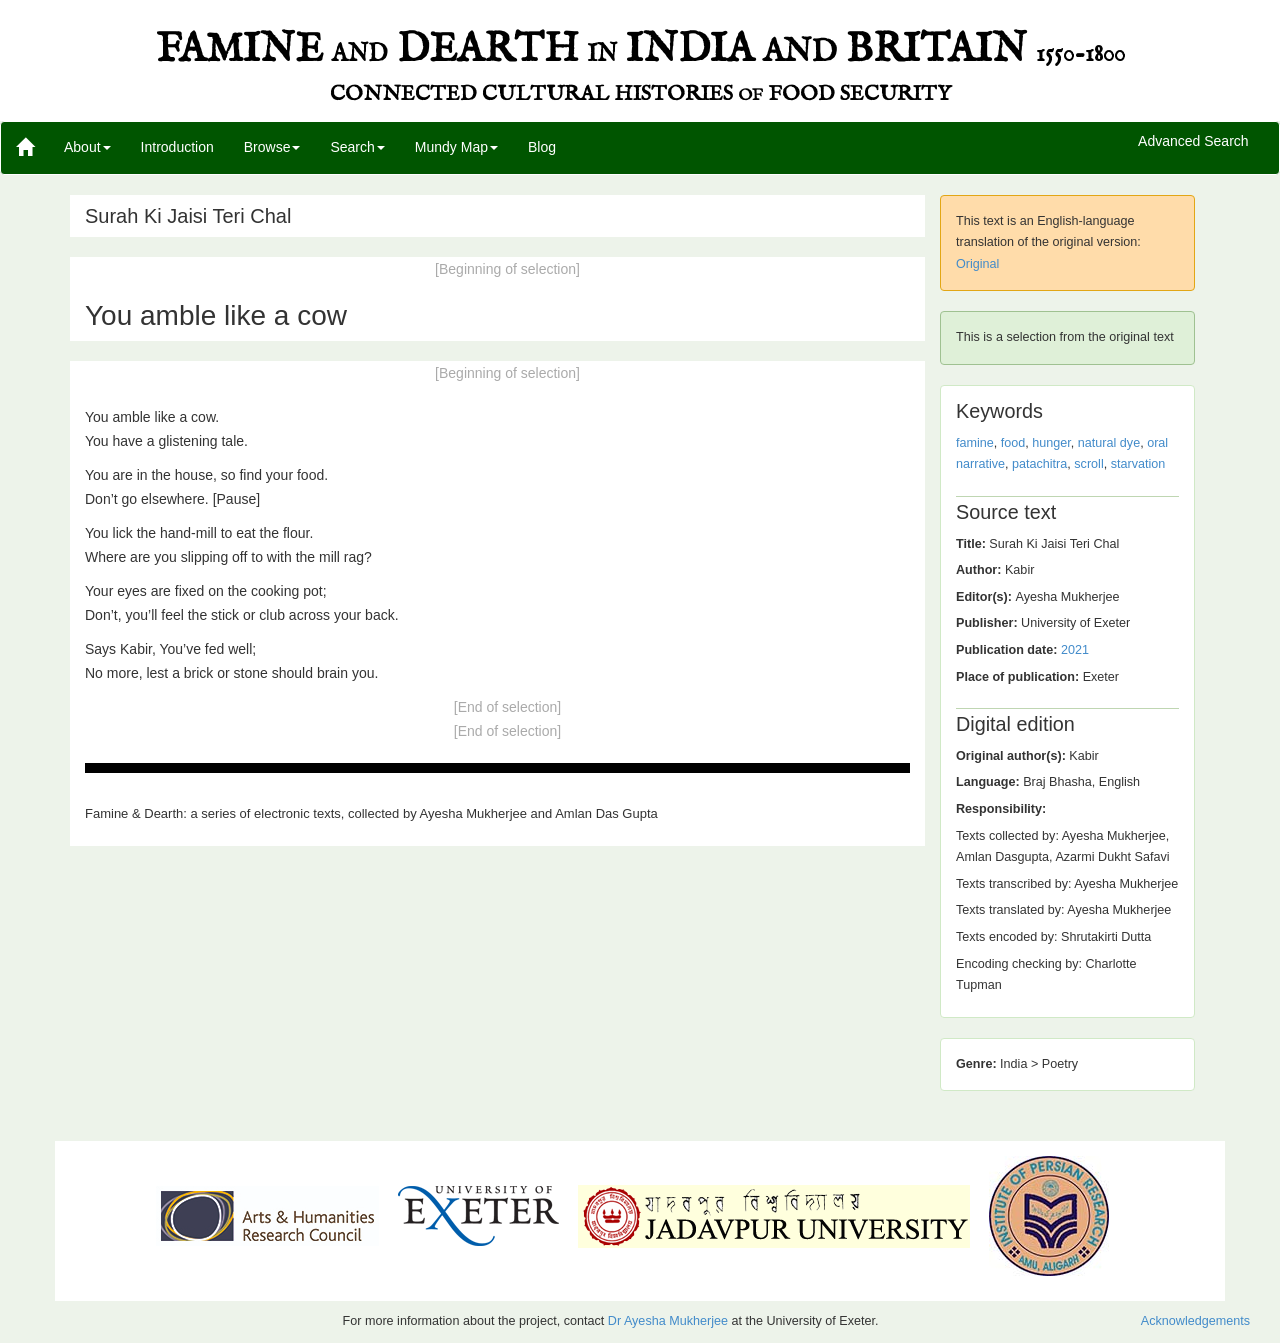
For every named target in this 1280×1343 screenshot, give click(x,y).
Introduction (177, 147)
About (87, 147)
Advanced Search (1193, 142)
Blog (542, 147)
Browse (272, 147)
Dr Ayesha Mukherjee (668, 1321)
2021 (1075, 650)
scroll (1088, 464)
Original (977, 264)
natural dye (1109, 443)
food (1013, 443)
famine (975, 443)
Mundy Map (456, 147)
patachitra (1039, 464)
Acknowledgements (1195, 1321)
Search (357, 147)
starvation (1138, 464)
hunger (1051, 443)
